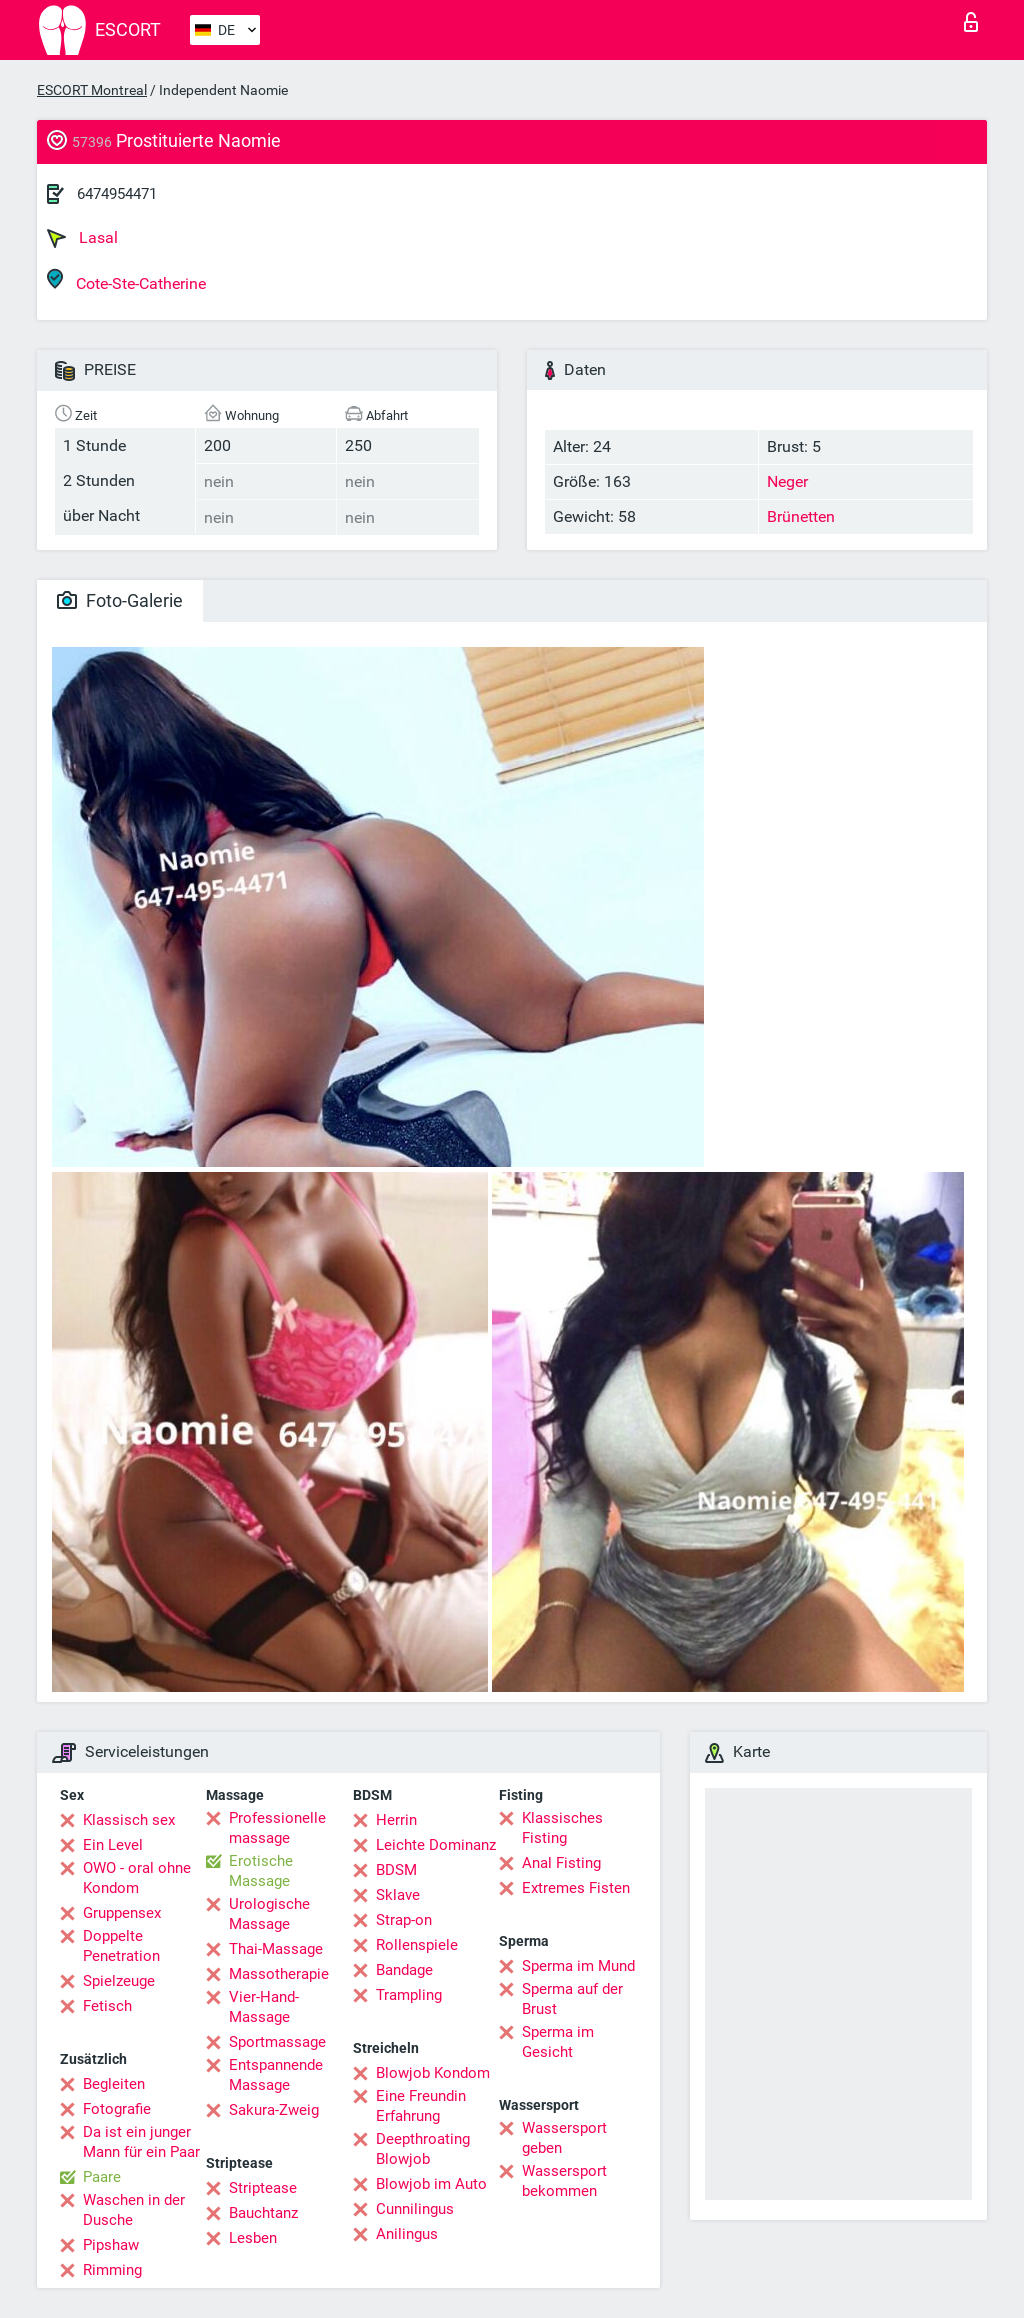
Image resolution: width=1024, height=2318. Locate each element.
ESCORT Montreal (92, 90)
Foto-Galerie (120, 600)
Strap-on (404, 1920)
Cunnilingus (415, 2209)
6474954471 (117, 194)
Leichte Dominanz (436, 1845)
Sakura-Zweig (274, 2110)
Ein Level (113, 1845)
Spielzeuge (119, 1981)
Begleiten (114, 2084)
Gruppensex (122, 1913)
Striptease (263, 2188)
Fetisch (107, 2006)
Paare (102, 2177)
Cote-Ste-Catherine (126, 280)
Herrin (396, 1820)
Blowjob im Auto (431, 2184)
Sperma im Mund (578, 1966)
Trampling (409, 1995)
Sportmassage (277, 2042)
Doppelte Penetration (121, 1946)
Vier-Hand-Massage (264, 2007)
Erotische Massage (261, 1871)
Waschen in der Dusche (134, 2210)
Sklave (398, 1895)
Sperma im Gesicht (558, 2042)
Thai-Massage (276, 1949)
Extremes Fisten (576, 1888)
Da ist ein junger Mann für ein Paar (141, 2142)
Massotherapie (279, 1974)
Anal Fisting (561, 1863)
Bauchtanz (263, 2213)
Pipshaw (111, 2245)
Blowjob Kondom (433, 2073)
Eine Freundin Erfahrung (421, 2106)
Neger (787, 481)
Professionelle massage (277, 1828)
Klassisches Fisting (562, 1828)
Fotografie (117, 2109)
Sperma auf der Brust (572, 1999)
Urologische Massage (269, 1914)
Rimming (112, 2270)
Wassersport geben (564, 2138)
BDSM (396, 1870)
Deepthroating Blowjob (423, 2149)
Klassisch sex (129, 1820)
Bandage (404, 1970)
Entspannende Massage (276, 2075)
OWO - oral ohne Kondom (137, 1878)
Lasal (82, 238)
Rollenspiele (417, 1945)
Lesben (253, 2238)
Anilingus (407, 2234)
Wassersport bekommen (564, 2181)
